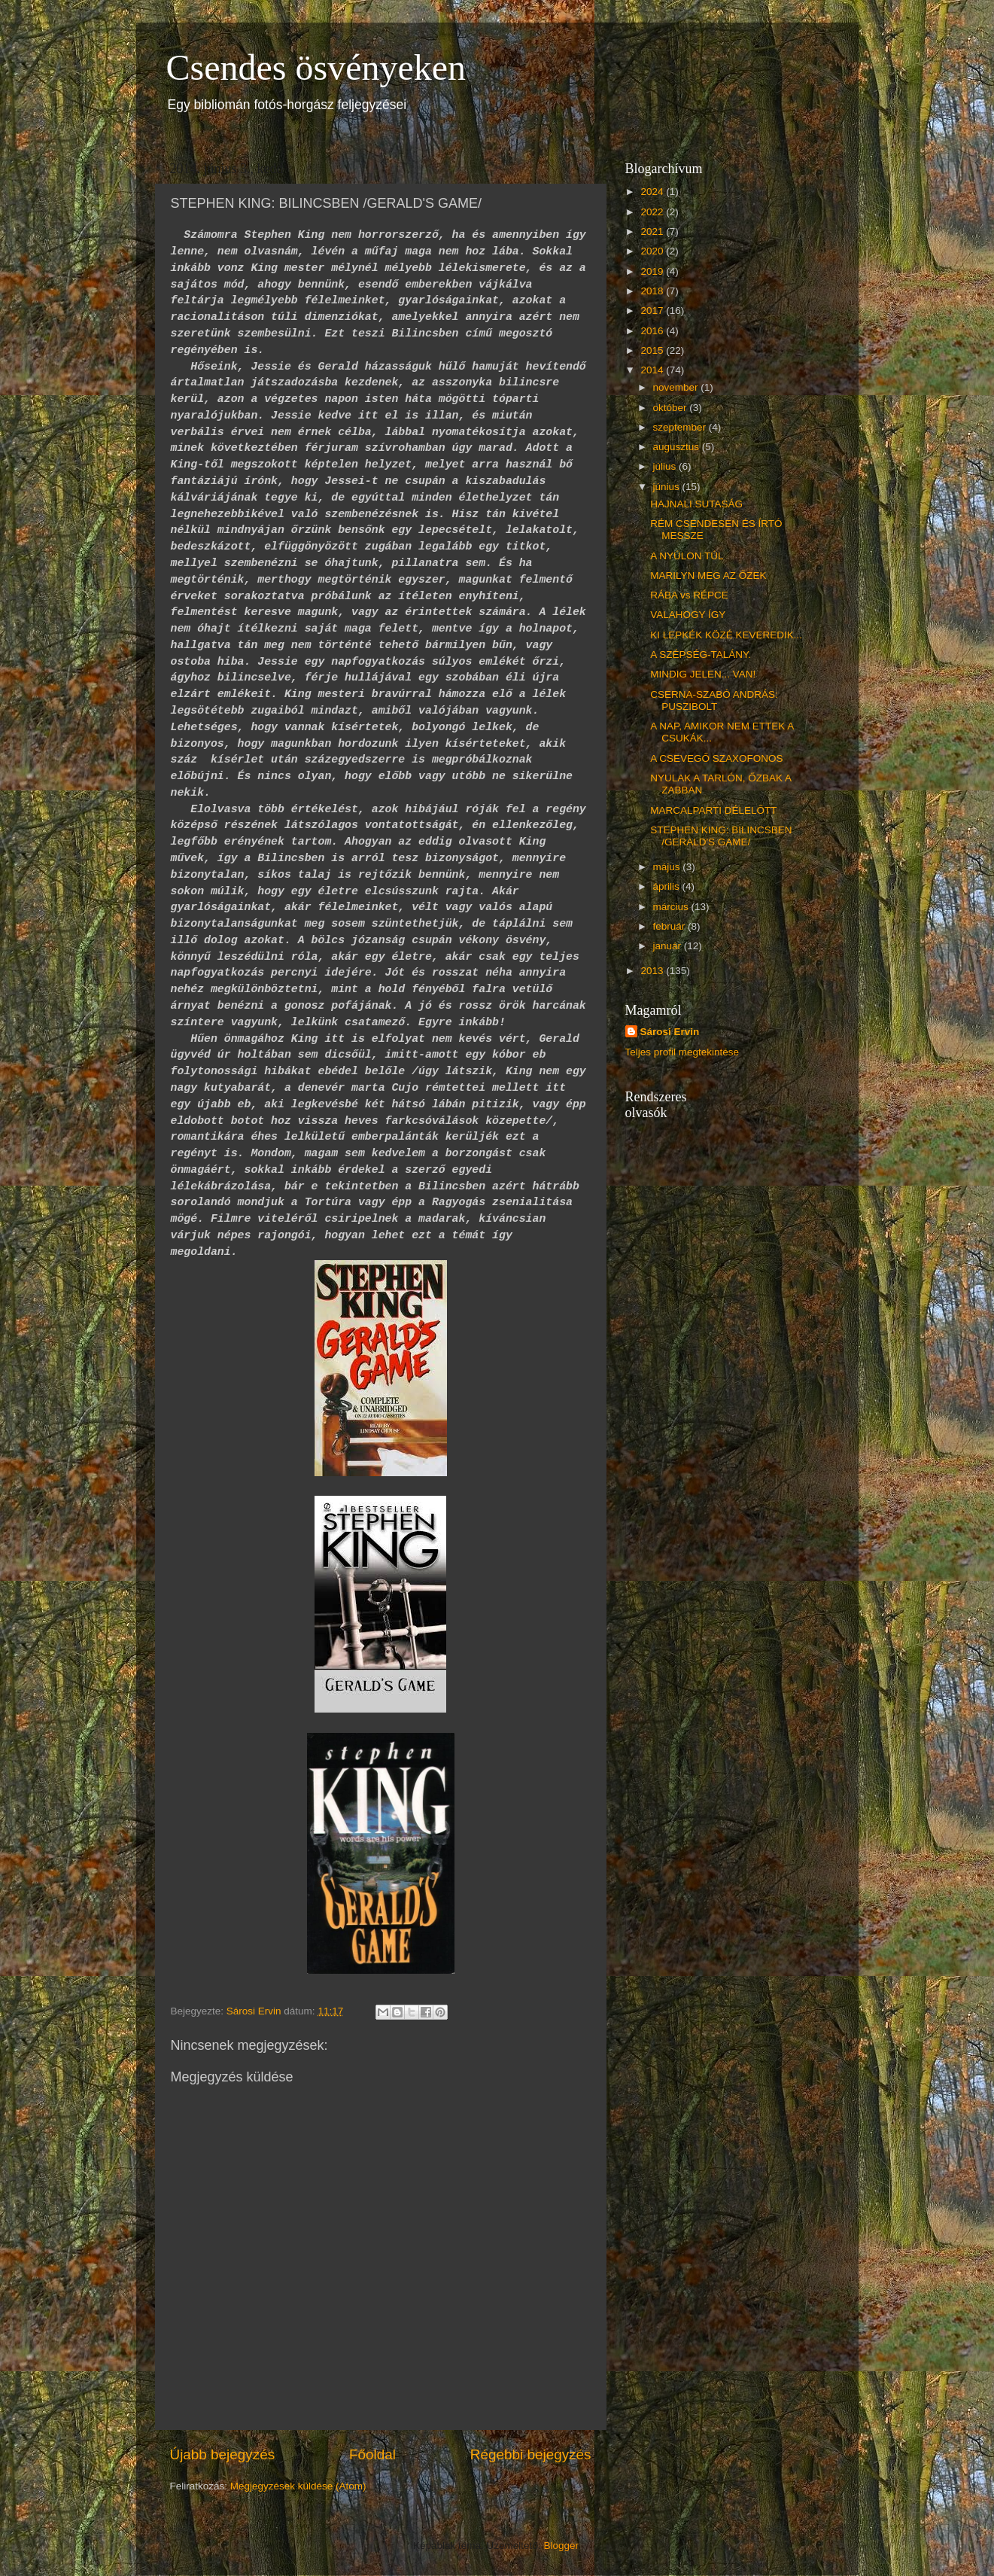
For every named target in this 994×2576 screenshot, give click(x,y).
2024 (653, 191)
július (666, 466)
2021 (653, 231)
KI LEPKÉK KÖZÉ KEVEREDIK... (726, 635)
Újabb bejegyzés (222, 2454)
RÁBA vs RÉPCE (689, 595)
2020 (653, 251)
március (672, 906)
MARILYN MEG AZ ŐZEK (708, 575)
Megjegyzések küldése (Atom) (298, 2486)
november (677, 387)
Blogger (560, 2545)
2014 (653, 370)
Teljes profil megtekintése (682, 1052)
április (667, 886)
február (671, 926)
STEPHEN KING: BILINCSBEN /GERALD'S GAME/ (721, 836)
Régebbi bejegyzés (530, 2454)
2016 (653, 330)
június (667, 486)
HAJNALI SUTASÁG (696, 504)
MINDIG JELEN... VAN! (702, 674)
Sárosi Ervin (670, 1031)
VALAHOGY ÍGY (687, 614)
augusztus (677, 446)
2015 (653, 350)
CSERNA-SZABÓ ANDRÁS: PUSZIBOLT (714, 700)
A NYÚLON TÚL (686, 556)
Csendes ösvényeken (316, 67)
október (671, 407)
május (668, 866)
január (668, 946)
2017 (653, 310)
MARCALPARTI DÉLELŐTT (713, 810)
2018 (653, 291)
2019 (653, 271)
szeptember (681, 427)
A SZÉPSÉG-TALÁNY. (700, 654)
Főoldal (372, 2454)
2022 (653, 212)
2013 (653, 970)
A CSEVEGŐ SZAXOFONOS (716, 758)
